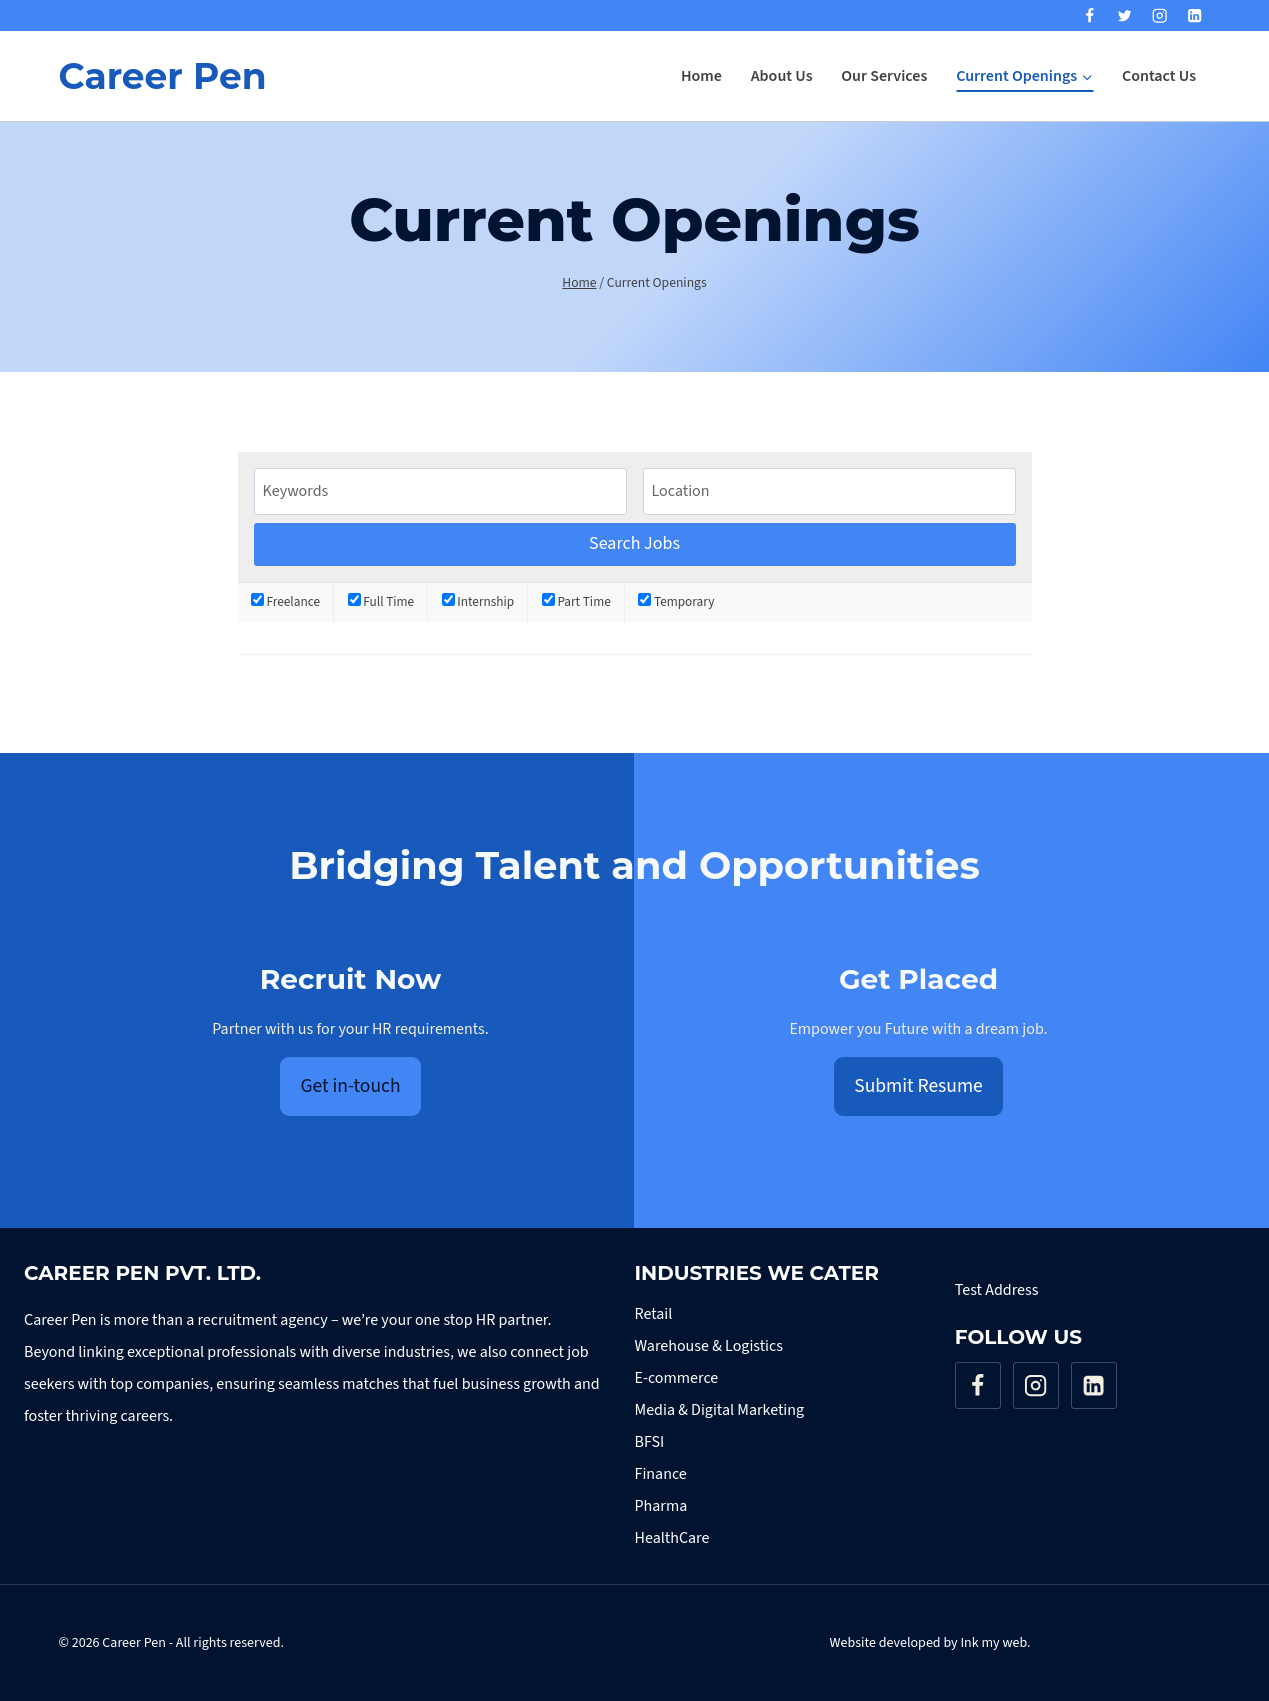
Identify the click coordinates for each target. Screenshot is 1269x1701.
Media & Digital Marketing (720, 1410)
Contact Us (1159, 76)
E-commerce (677, 1378)
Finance (661, 1474)
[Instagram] (1159, 15)
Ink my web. (995, 1643)
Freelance (285, 601)
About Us (782, 76)
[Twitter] (1124, 15)
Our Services (884, 76)
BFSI (650, 1442)
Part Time (576, 601)
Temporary (676, 601)
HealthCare (672, 1538)
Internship (478, 601)
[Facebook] (1089, 15)
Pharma (661, 1506)
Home (701, 76)
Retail (654, 1314)
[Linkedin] (1195, 15)
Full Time (381, 601)
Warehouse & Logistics (709, 1346)
